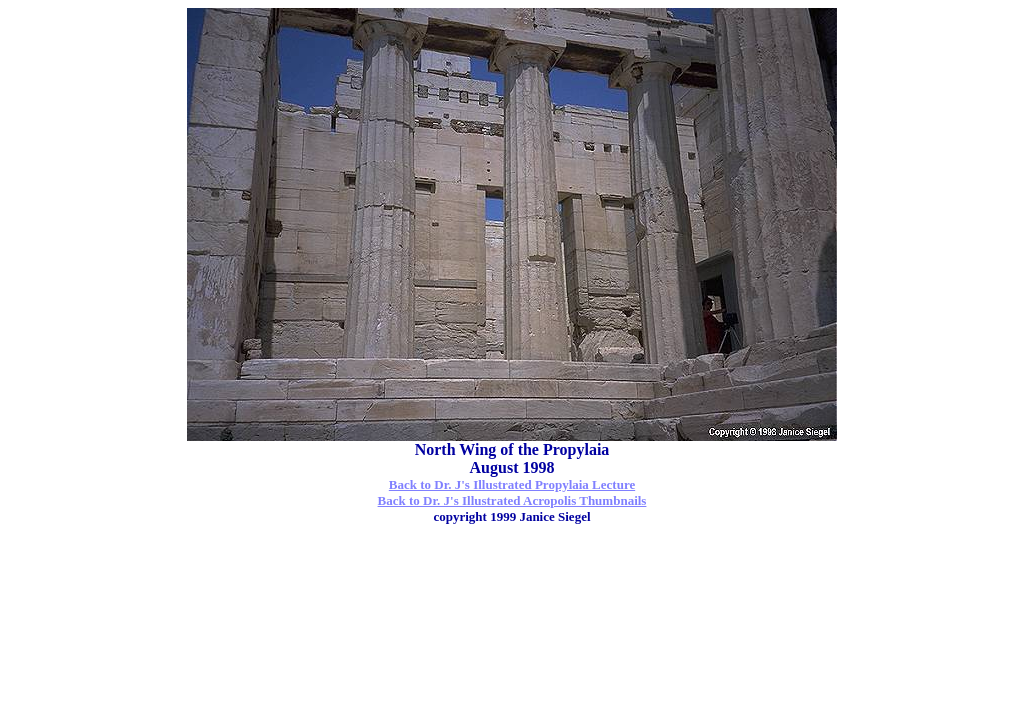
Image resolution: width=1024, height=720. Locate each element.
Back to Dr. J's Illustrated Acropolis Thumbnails (512, 500)
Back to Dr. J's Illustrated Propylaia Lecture (512, 484)
